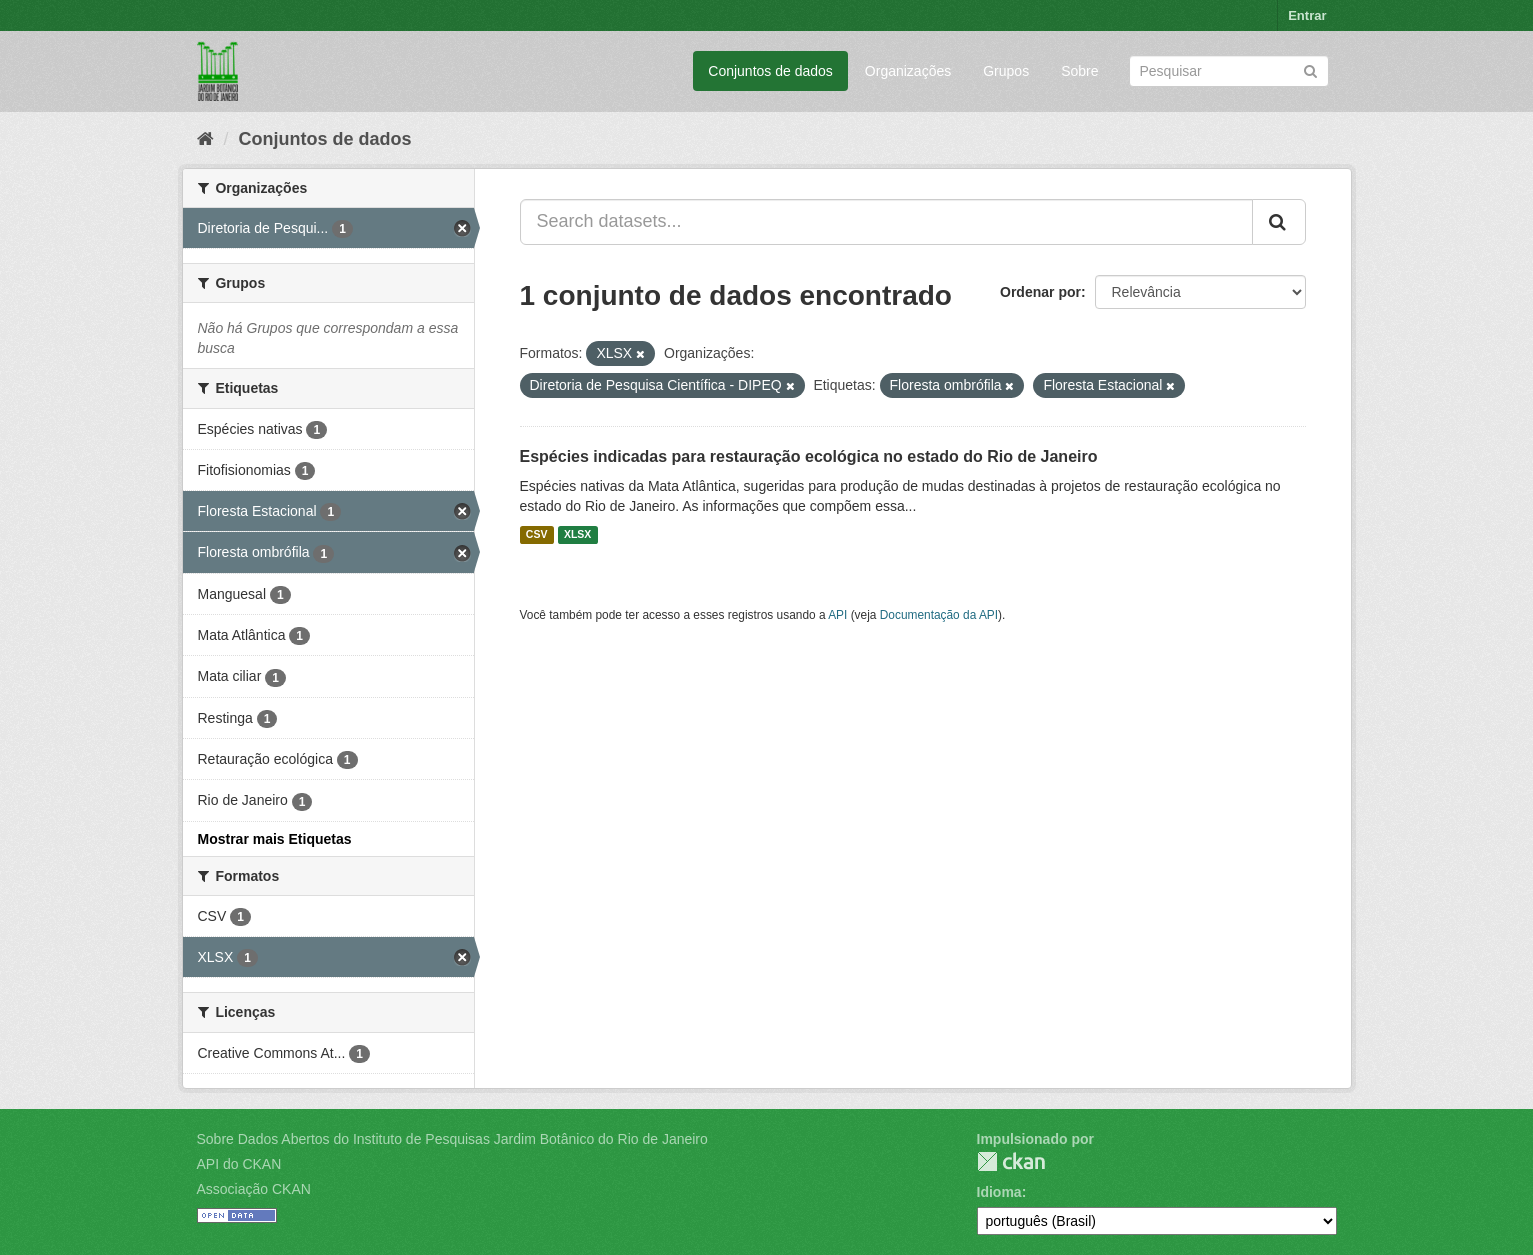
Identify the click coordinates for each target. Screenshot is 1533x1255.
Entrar (1307, 15)
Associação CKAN (254, 1189)
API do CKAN (239, 1164)
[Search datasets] (1229, 71)
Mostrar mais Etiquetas (275, 839)
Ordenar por (1040, 292)
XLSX (577, 535)
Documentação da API (939, 615)
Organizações (908, 71)
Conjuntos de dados (770, 71)
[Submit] (1310, 69)
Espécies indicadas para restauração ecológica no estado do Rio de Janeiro (809, 456)
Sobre (1079, 71)
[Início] (205, 139)
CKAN (1011, 1161)
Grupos (1006, 71)
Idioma (999, 1192)
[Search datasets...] (886, 222)
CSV (537, 535)
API (837, 615)
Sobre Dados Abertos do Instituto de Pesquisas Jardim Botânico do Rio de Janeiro (452, 1139)
